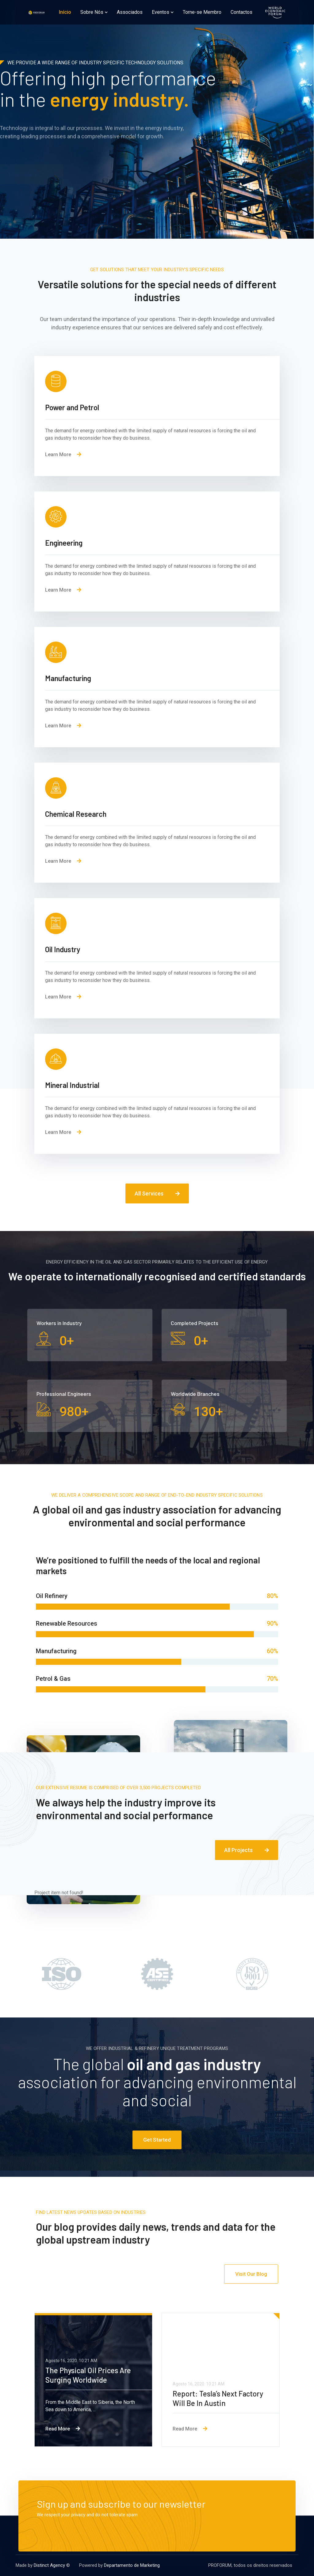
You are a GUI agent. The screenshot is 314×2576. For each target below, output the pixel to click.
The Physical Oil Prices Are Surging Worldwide (88, 2375)
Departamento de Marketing (132, 2565)
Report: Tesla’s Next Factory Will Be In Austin (218, 2398)
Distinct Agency (49, 2565)
